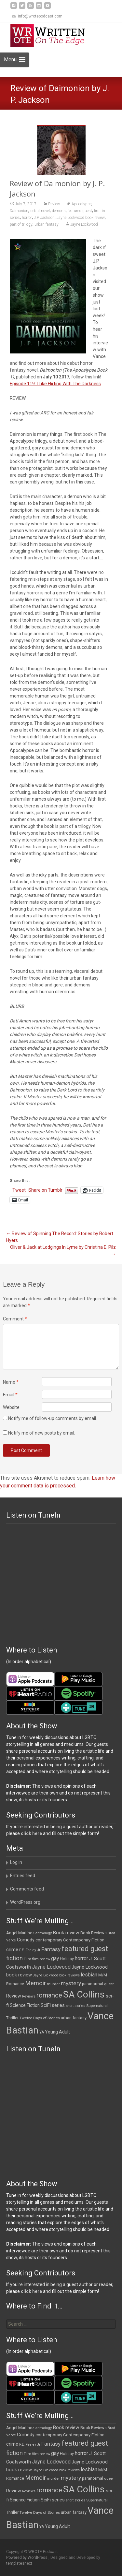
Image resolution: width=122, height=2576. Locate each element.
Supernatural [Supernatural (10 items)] (97, 2006)
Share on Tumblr (45, 1190)
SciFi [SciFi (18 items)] (46, 2005)
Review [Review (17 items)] (13, 1995)
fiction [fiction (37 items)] (14, 1958)
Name (11, 1382)
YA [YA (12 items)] (41, 2032)
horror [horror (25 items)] (81, 1958)
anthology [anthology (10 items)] (43, 1933)
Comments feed (27, 1888)
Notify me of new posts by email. (41, 1433)
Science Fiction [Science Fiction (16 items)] (25, 2005)
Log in (16, 1862)
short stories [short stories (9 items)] (75, 2006)
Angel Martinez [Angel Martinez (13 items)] (20, 1932)
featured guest (80, 211)
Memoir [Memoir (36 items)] (35, 1983)
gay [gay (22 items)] (55, 1959)
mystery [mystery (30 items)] (71, 1983)
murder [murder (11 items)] (53, 1984)
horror (27, 217)
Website (11, 1407)
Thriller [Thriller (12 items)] (12, 2018)
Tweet (19, 1190)
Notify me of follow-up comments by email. (52, 1418)
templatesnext (19, 2563)
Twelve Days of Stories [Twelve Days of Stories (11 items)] (40, 2018)
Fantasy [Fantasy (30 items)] (51, 1949)
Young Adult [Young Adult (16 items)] (57, 2031)
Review (54, 204)
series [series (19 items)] (58, 2005)
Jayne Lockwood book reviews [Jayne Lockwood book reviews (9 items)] (56, 1975)
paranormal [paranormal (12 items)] (92, 1984)
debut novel (40, 211)
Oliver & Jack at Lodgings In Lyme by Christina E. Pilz (63, 1251)
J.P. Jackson (44, 217)
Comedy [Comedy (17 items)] (25, 1939)
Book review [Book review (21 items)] (66, 1933)
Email (10, 1394)
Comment (15, 1318)
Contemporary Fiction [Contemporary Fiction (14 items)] (83, 1940)
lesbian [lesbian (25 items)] (89, 1975)
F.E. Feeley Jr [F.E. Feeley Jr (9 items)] (29, 1950)
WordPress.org (25, 1902)
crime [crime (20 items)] (12, 1949)
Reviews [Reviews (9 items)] (28, 1996)
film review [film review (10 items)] (41, 1959)
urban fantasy (46, 224)
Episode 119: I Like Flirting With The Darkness (55, 383)
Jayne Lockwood (84, 224)
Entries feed (22, 1875)
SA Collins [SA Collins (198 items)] (84, 1994)
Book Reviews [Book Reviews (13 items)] (93, 1932)
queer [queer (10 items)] (109, 1984)
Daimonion (19, 211)
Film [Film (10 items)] (27, 1959)
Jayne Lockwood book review (81, 217)
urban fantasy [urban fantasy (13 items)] (74, 2017)
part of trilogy (21, 224)
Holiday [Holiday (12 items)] (67, 1959)
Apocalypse (81, 204)
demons (59, 211)
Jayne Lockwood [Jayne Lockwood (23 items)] (51, 1967)
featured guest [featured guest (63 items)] (84, 1949)
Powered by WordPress (27, 2557)
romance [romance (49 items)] (49, 1995)
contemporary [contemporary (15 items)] (48, 1940)
